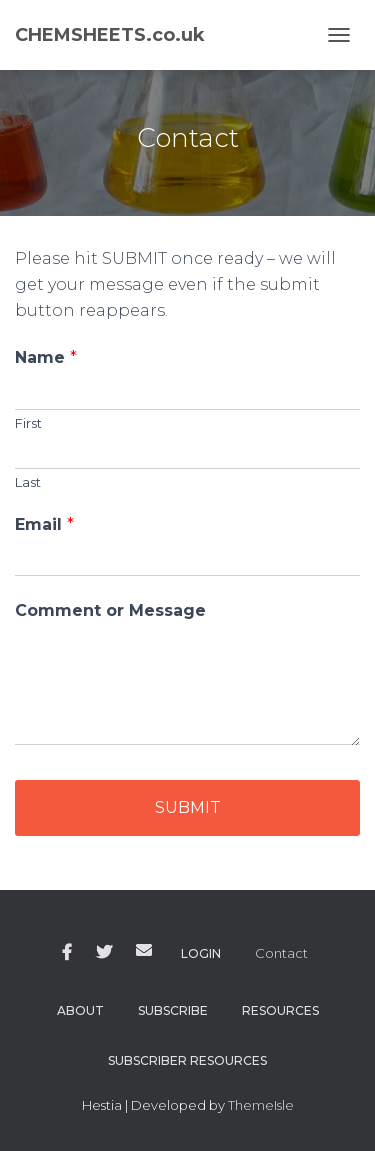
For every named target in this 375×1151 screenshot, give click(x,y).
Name (46, 357)
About (80, 1010)
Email (44, 524)
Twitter (104, 953)
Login (201, 953)
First (28, 423)
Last (28, 482)
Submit (188, 807)
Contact (281, 953)
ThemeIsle (261, 1105)
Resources (280, 1010)
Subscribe (173, 1010)
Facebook (67, 953)
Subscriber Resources (187, 1060)
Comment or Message (110, 610)
